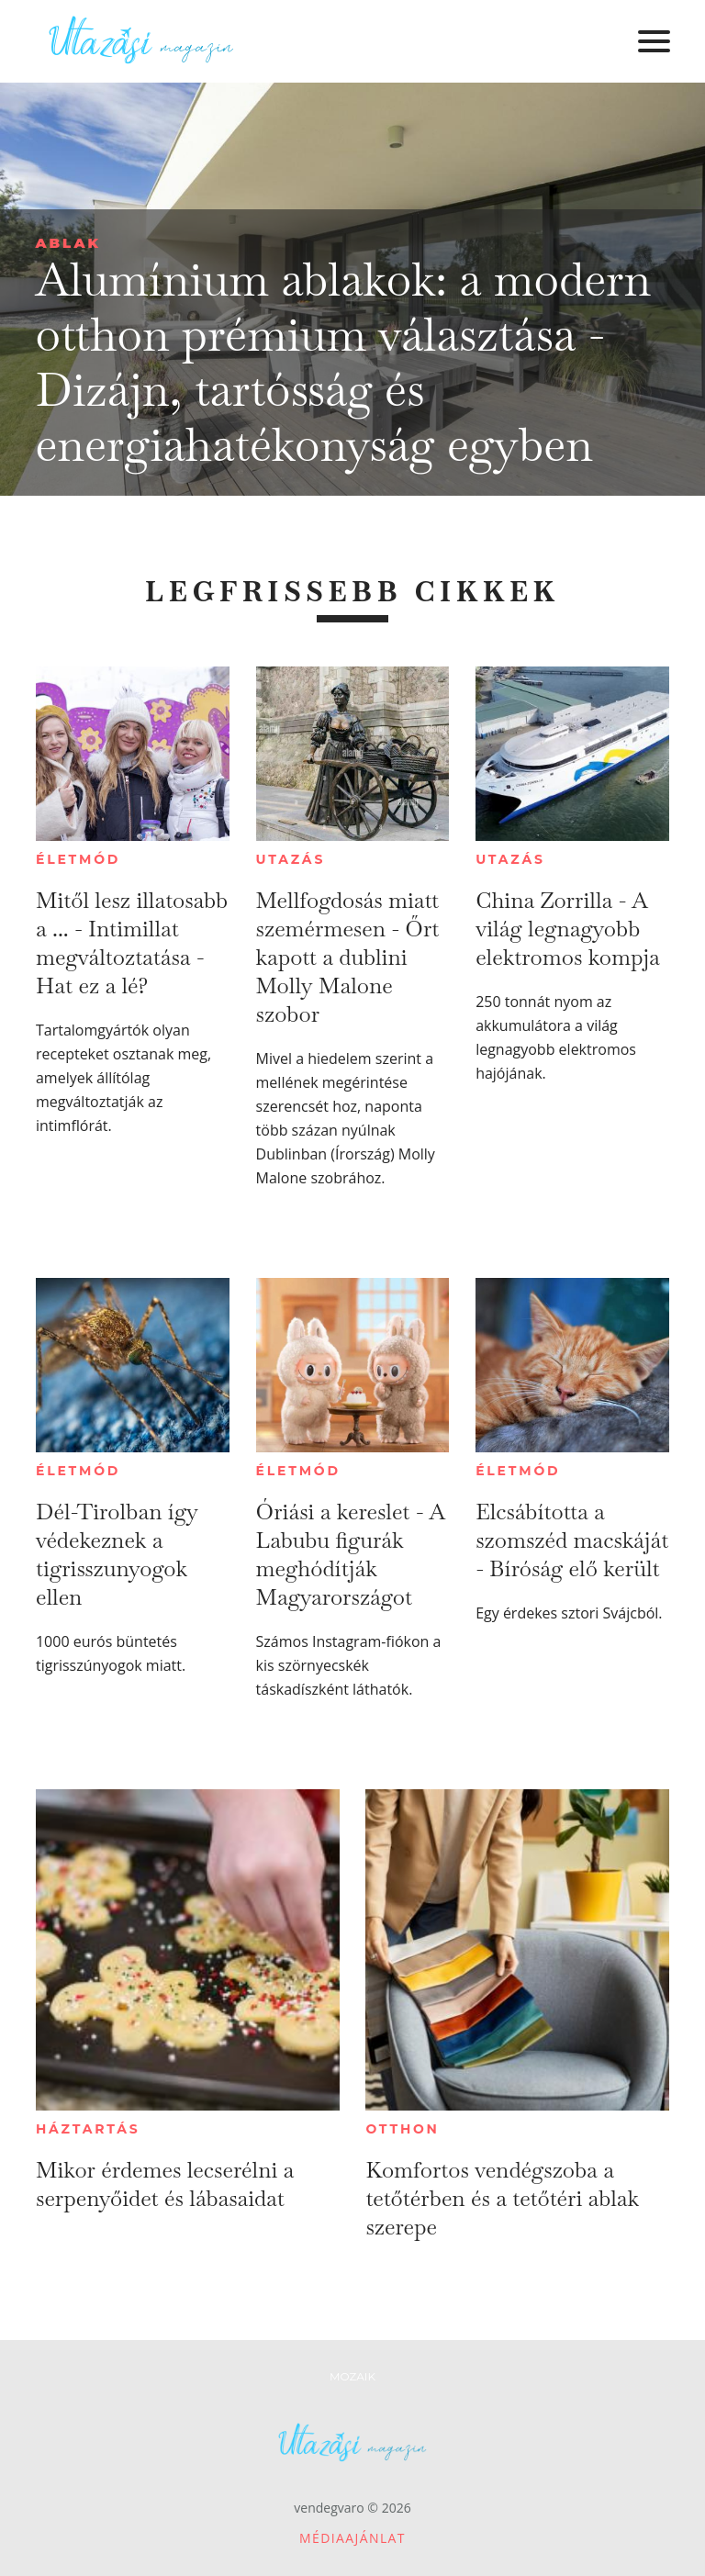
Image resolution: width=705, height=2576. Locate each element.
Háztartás (88, 2129)
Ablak (68, 243)
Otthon (402, 2129)
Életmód (78, 859)
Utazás (291, 859)
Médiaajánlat (352, 2538)
